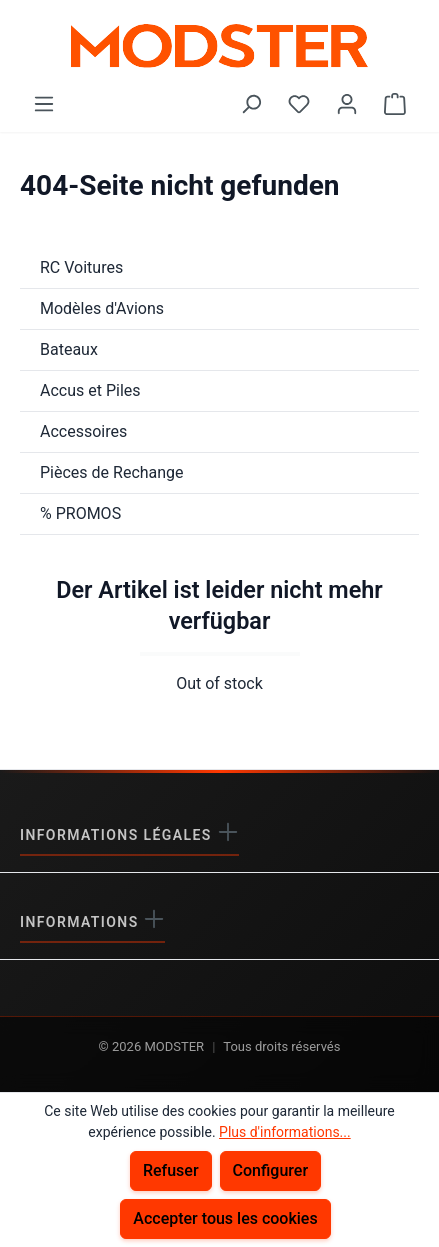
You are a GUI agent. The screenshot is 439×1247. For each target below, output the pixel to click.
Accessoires (83, 431)
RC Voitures (81, 267)
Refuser (171, 1170)
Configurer (270, 1170)
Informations (81, 922)
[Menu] (44, 104)
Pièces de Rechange (112, 472)
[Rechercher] (251, 104)
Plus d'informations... (285, 1132)
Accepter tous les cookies (225, 1218)
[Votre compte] (347, 104)
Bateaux (69, 349)
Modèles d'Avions (102, 308)
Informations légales (118, 835)
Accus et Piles (90, 390)
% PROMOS (80, 513)
